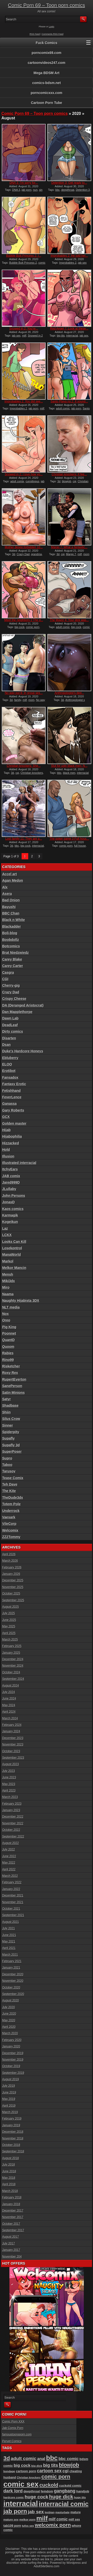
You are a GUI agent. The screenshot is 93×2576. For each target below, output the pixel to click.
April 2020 (9, 2027)
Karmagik (10, 1215)
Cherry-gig (11, 985)
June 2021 (9, 1935)
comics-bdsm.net (46, 83)
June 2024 (9, 1698)
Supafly (8, 1438)
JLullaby (9, 1189)
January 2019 (11, 2125)
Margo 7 (71, 554)
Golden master (14, 1123)
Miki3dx (8, 1281)
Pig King (9, 1327)
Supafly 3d (11, 1445)
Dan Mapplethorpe (17, 1012)
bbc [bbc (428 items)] (52, 2458)
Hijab (6, 1130)
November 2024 (12, 1665)
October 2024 (11, 1672)
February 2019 (12, 2118)
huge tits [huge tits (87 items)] (80, 2497)
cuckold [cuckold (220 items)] (48, 2485)
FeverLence (12, 1097)
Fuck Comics (46, 43)
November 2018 (12, 2138)
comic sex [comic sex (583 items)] (21, 2484)
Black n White (13, 920)
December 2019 (12, 2053)
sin (40, 189)
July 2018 (8, 2164)
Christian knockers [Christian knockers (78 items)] (29, 2477)
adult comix (17, 481)
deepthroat (67, 189)
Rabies (8, 1353)
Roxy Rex (10, 1372)
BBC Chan (10, 913)
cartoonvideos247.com (46, 63)
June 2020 (9, 2013)
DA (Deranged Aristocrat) (23, 1005)
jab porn (26, 189)
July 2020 (8, 2007)
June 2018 (9, 2171)
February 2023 (12, 1803)
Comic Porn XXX (13, 2421)
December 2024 (12, 1659)
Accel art (9, 874)
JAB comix (11, 1176)
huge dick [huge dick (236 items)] (61, 2496)
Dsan (6, 1044)
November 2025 (12, 1587)
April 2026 (9, 1554)
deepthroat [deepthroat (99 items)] (32, 2491)
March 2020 (10, 2033)
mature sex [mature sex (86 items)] (11, 2519)
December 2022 (12, 1816)
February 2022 (12, 1882)
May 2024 (8, 1705)
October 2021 (11, 1908)
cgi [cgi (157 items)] (65, 2471)
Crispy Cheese (14, 998)
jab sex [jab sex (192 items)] (36, 2511)
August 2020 (10, 2000)
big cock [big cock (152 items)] (22, 2465)
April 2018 (9, 2184)
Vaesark (8, 1517)
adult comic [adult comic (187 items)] (23, 2458)
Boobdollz (10, 939)
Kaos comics (13, 1209)
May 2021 (8, 1941)
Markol (7, 1261)
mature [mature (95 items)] (75, 2512)
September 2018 (13, 2151)
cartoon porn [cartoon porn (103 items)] (26, 2471)
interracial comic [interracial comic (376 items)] (64, 2503)
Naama (8, 1294)
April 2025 (9, 1633)
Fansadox (10, 1077)
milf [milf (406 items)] (42, 2518)
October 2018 (11, 2145)
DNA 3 (16, 189)
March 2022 (10, 1876)
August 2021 (10, 1922)
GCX (6, 1116)
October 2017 (11, 2224)
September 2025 (13, 1600)
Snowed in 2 (35, 335)
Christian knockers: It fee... (69, 474)
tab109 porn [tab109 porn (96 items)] (12, 2525)
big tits (61, 335)
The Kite (9, 1491)
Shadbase (10, 1405)
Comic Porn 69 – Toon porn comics (46, 5)
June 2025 (9, 1620)
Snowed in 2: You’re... (23, 328)
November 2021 (12, 1902)
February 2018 (12, 2197)
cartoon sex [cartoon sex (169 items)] (49, 2470)
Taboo (7, 1464)
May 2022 (8, 1862)
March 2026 (10, 1560)
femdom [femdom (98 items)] (47, 2491)
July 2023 (8, 1771)
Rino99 (8, 1359)
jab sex (82, 262)
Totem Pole (11, 1504)
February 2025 (12, 1646)
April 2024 (9, 1711)
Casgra (8, 972)
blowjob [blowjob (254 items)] (69, 2465)
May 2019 (8, 2099)
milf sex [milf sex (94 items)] (74, 2519)
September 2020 (13, 1994)
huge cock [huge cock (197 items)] (36, 2496)
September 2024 (13, 1679)
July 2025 (8, 1613)
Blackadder (11, 926)
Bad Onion (11, 900)
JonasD (8, 1202)
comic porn (32, 627)
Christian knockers (32, 772)
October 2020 (11, 1987)
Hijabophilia (12, 1136)
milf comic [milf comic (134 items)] (58, 2519)
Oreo (6, 1320)
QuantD (8, 1340)
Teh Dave (9, 1484)
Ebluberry (10, 1058)
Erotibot (9, 1070)
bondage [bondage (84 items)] (9, 2471)
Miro (6, 1287)
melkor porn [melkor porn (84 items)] (27, 2519)
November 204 (12, 2256)
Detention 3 (83, 189)
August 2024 (10, 1685)
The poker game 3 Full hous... (69, 838)
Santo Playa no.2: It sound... (69, 401)
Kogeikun (10, 1221)
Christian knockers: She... (24, 766)
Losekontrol (12, 1248)
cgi (74, 481)
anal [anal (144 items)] (41, 2458)
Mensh (7, 1274)
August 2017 (10, 2236)
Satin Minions (13, 1392)
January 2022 (11, 1889)
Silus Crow (11, 1418)
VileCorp (9, 1523)
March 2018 (10, 2191)
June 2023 (9, 1777)
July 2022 (8, 1849)
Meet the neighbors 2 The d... (23, 620)
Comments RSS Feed (52, 34)
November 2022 (12, 1823)
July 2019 (8, 2086)
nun (35, 189)
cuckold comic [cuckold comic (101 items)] (70, 2485)
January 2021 (11, 1967)
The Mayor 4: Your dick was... (69, 620)
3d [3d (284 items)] (6, 2458)
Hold (6, 1149)
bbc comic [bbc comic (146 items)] (69, 2458)
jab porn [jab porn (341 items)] (15, 2511)
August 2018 (10, 2158)
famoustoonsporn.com (17, 2434)
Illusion (8, 1156)
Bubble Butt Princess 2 (23, 262)
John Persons (13, 1195)
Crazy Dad (23, 554)
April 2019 (9, 2105)
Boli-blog (9, 933)
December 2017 (12, 2210)
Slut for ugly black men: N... (69, 766)
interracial (72, 335)
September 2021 (13, 1915)
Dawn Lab (10, 1018)
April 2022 (9, 1869)
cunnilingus (32, 481)
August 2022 (10, 1843)
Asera (7, 893)
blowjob (66, 481)
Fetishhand (11, 1090)
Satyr (6, 1399)
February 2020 (12, 2040)
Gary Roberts (13, 1110)
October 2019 (11, 2066)
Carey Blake (12, 959)
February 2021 (12, 1961)
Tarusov (8, 1471)
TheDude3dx (12, 1497)
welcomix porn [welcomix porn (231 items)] (53, 2525)
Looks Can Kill (14, 1241)
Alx (5, 887)
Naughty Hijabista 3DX (20, 1300)
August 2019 (10, 2079)
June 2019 (9, 2092)
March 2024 (10, 1718)
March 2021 (10, 1954)
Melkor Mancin (14, 1267)
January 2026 (11, 1574)
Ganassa (9, 1103)
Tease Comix (12, 1478)
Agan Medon (12, 880)
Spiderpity (10, 1432)
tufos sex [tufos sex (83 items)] (28, 2525)
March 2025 (10, 1639)
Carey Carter (12, 966)
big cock (20, 627)
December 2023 (12, 1738)
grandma (36, 554)
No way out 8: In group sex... (24, 693)
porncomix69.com (47, 53)
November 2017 (12, 2217)
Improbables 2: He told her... (69, 255)
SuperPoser (12, 1451)
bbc (57, 189)
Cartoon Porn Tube (46, 103)
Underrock (11, 1510)
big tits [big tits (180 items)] (50, 2465)
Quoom (8, 1346)
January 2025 (11, 1652)
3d (58, 481)
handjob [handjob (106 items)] (82, 2491)
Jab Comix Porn (12, 2428)
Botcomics (11, 946)
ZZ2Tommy (11, 1537)
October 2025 (11, 1593)
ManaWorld (11, 1254)
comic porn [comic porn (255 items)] (55, 2477)
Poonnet (9, 1333)
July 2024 (8, 1692)
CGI (5, 979)
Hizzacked (10, 1143)
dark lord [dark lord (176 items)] (13, 2490)
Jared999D (11, 1182)
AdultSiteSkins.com (46, 2566)
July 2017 (8, 2243)
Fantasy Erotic (14, 1084)
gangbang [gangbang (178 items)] (64, 2490)
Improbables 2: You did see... (23, 401)
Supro (7, 1458)
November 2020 (12, 1981)
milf (24, 335)
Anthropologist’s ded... (69, 693)
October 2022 (11, 1830)
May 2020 (8, 2020)
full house (80, 845)
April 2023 (9, 1790)
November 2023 (12, 1744)
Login (51, 26)
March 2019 (10, 2112)
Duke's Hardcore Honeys (22, 1051)
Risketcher (11, 1366)
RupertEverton (14, 1379)
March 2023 (10, 1797)
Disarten (9, 1038)
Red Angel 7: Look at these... (69, 328)
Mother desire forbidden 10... (24, 547)
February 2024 (12, 1725)
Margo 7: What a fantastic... (69, 547)
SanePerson (12, 1386)
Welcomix (10, 1530)
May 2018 (8, 2178)
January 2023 (11, 1810)
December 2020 (12, 1974)
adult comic (63, 408)
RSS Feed (35, 34)
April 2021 (9, 1948)
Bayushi (9, 907)
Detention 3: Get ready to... (69, 183)
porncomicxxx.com (46, 93)
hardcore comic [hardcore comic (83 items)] (13, 2497)
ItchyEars (10, 1169)
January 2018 (11, 2204)
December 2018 (12, 2132)
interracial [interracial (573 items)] (20, 2504)
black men (69, 772)
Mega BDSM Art (46, 73)
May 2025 (8, 1626)
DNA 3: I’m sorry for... (24, 183)
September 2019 (13, 2073)
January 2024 (11, 1731)
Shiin (6, 1412)
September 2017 (13, 2230)
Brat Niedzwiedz (15, 952)
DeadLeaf (10, 1025)
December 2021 (12, 1895)
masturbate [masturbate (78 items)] (62, 2512)
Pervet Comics (12, 2441)
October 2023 (11, 1751)
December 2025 (12, 1580)
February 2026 (12, 1567)
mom (86, 554)
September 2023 (13, 1757)
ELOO (7, 1064)
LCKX (7, 1235)
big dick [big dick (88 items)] (36, 2465)
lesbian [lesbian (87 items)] (50, 2512)
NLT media (11, 1307)
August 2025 (10, 1606)
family (17, 699)
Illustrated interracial (19, 1163)
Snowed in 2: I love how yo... (24, 474)
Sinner (7, 1425)
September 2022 (13, 1836)
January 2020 (11, 2046)
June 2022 (9, 1856)
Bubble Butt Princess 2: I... (23, 255)
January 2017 (11, 2250)
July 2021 (8, 1928)
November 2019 (12, 2059)
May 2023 (8, 1784)
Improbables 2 (68, 262)
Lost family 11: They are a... (23, 838)
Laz (5, 1228)
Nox (5, 1313)
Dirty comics (12, 1031)
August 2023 (10, 1764)
